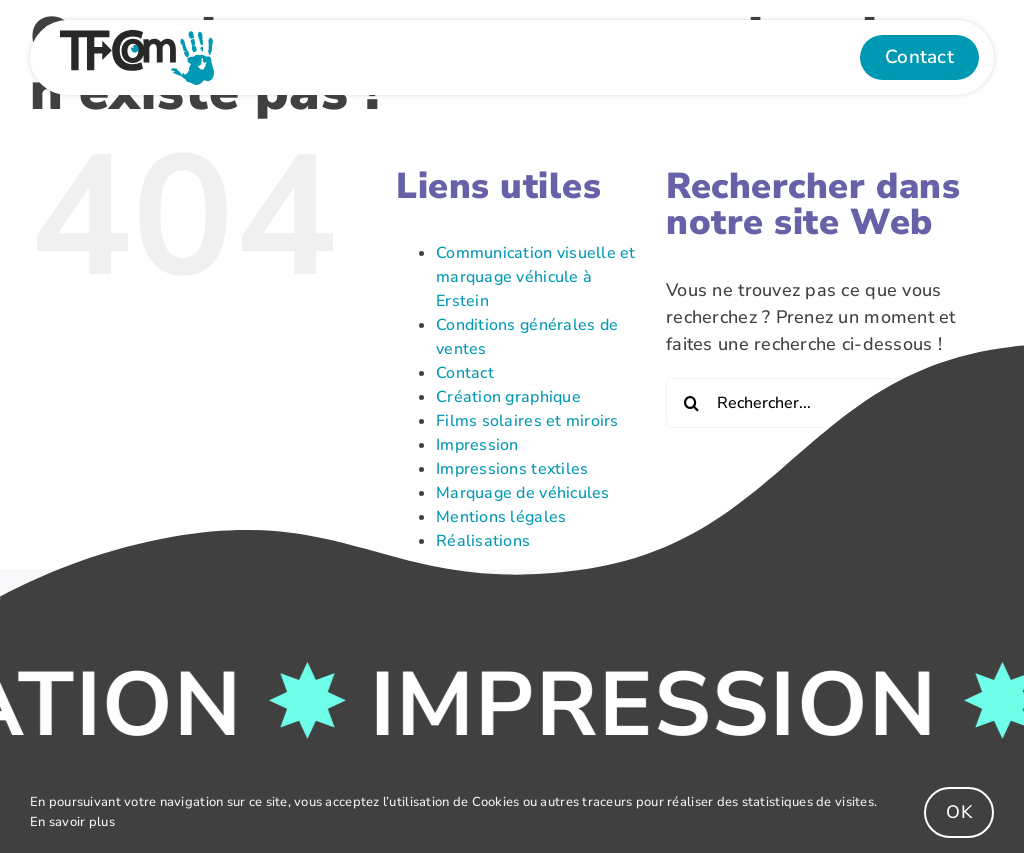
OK (959, 812)
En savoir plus (72, 822)
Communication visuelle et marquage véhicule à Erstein (536, 277)
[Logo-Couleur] (137, 39)
